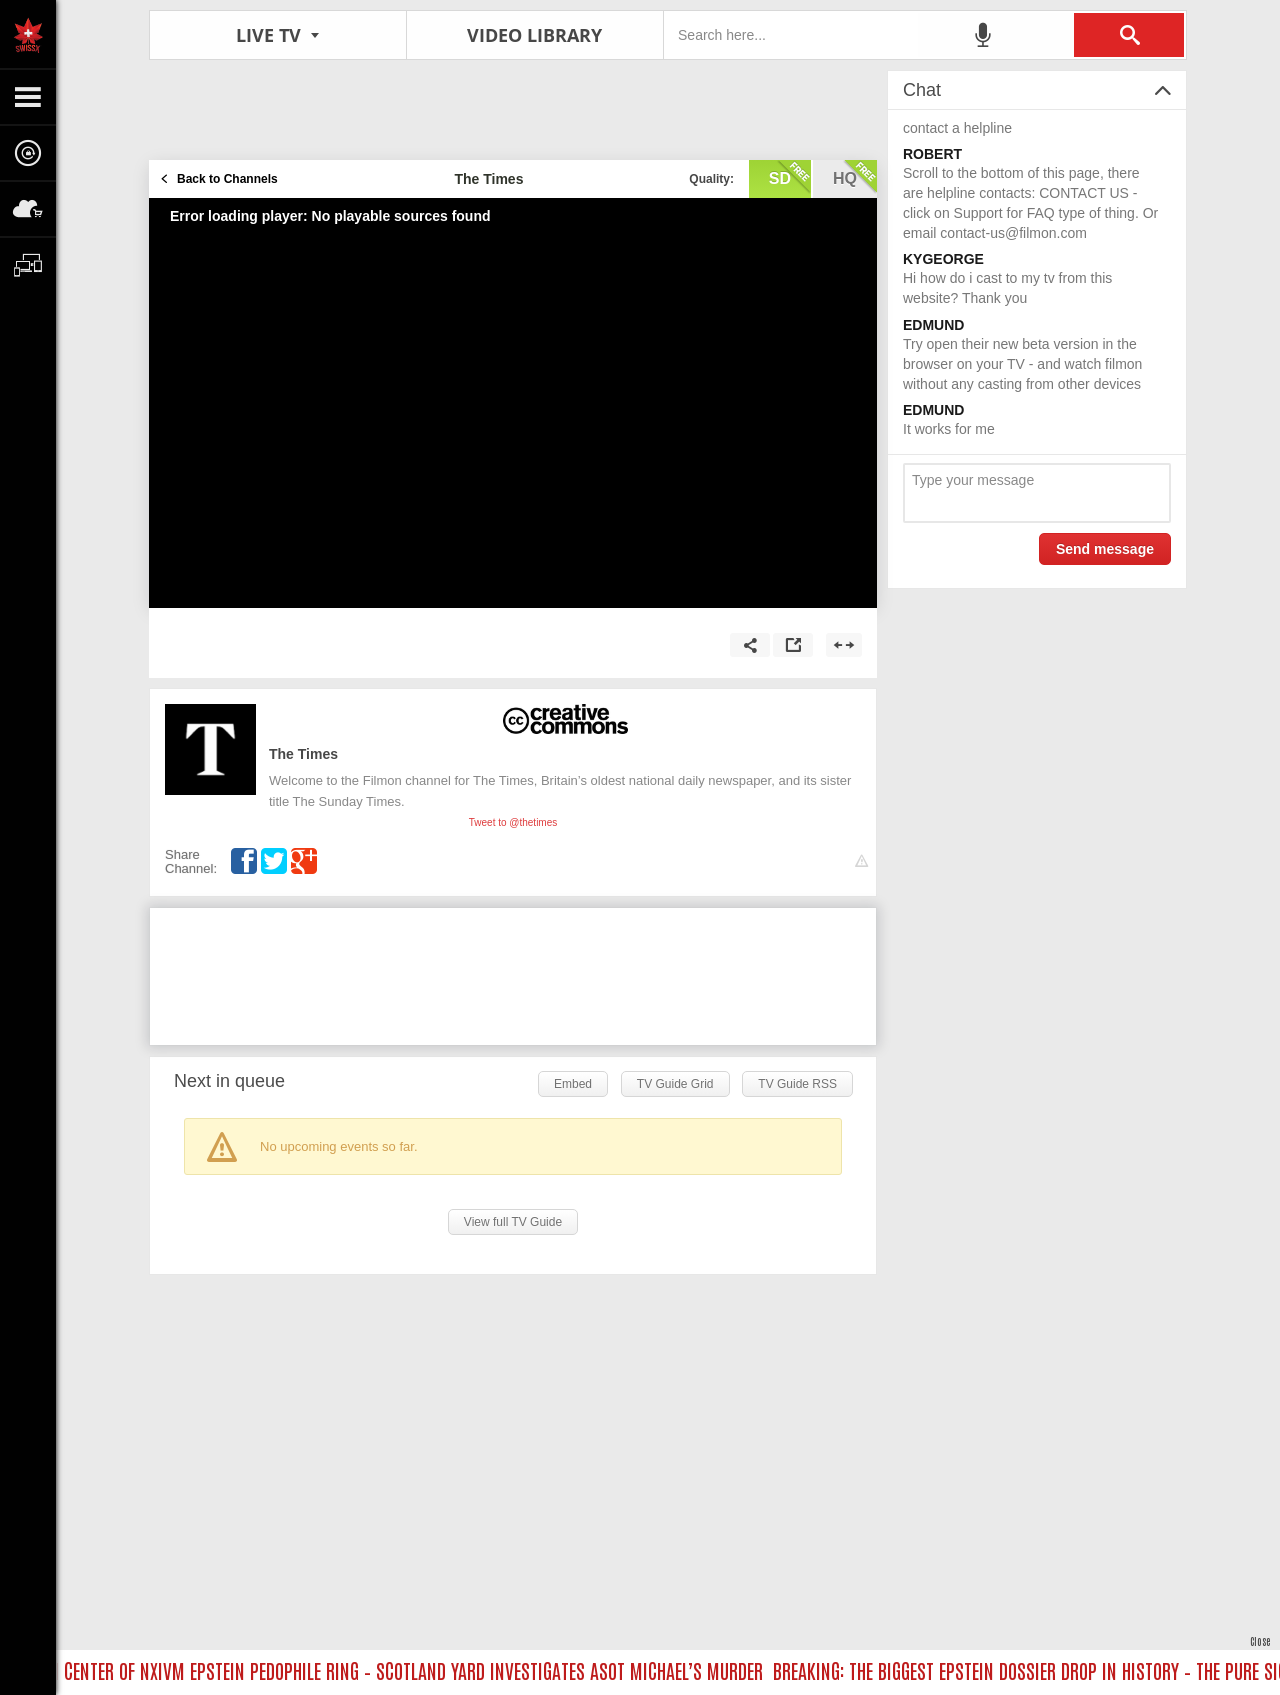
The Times (303, 754)
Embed (573, 1084)
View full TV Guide (513, 1222)
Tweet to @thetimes (513, 822)
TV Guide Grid (675, 1084)
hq (855, 177)
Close (1260, 1640)
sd (790, 177)
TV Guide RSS (797, 1084)
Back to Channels (227, 179)
